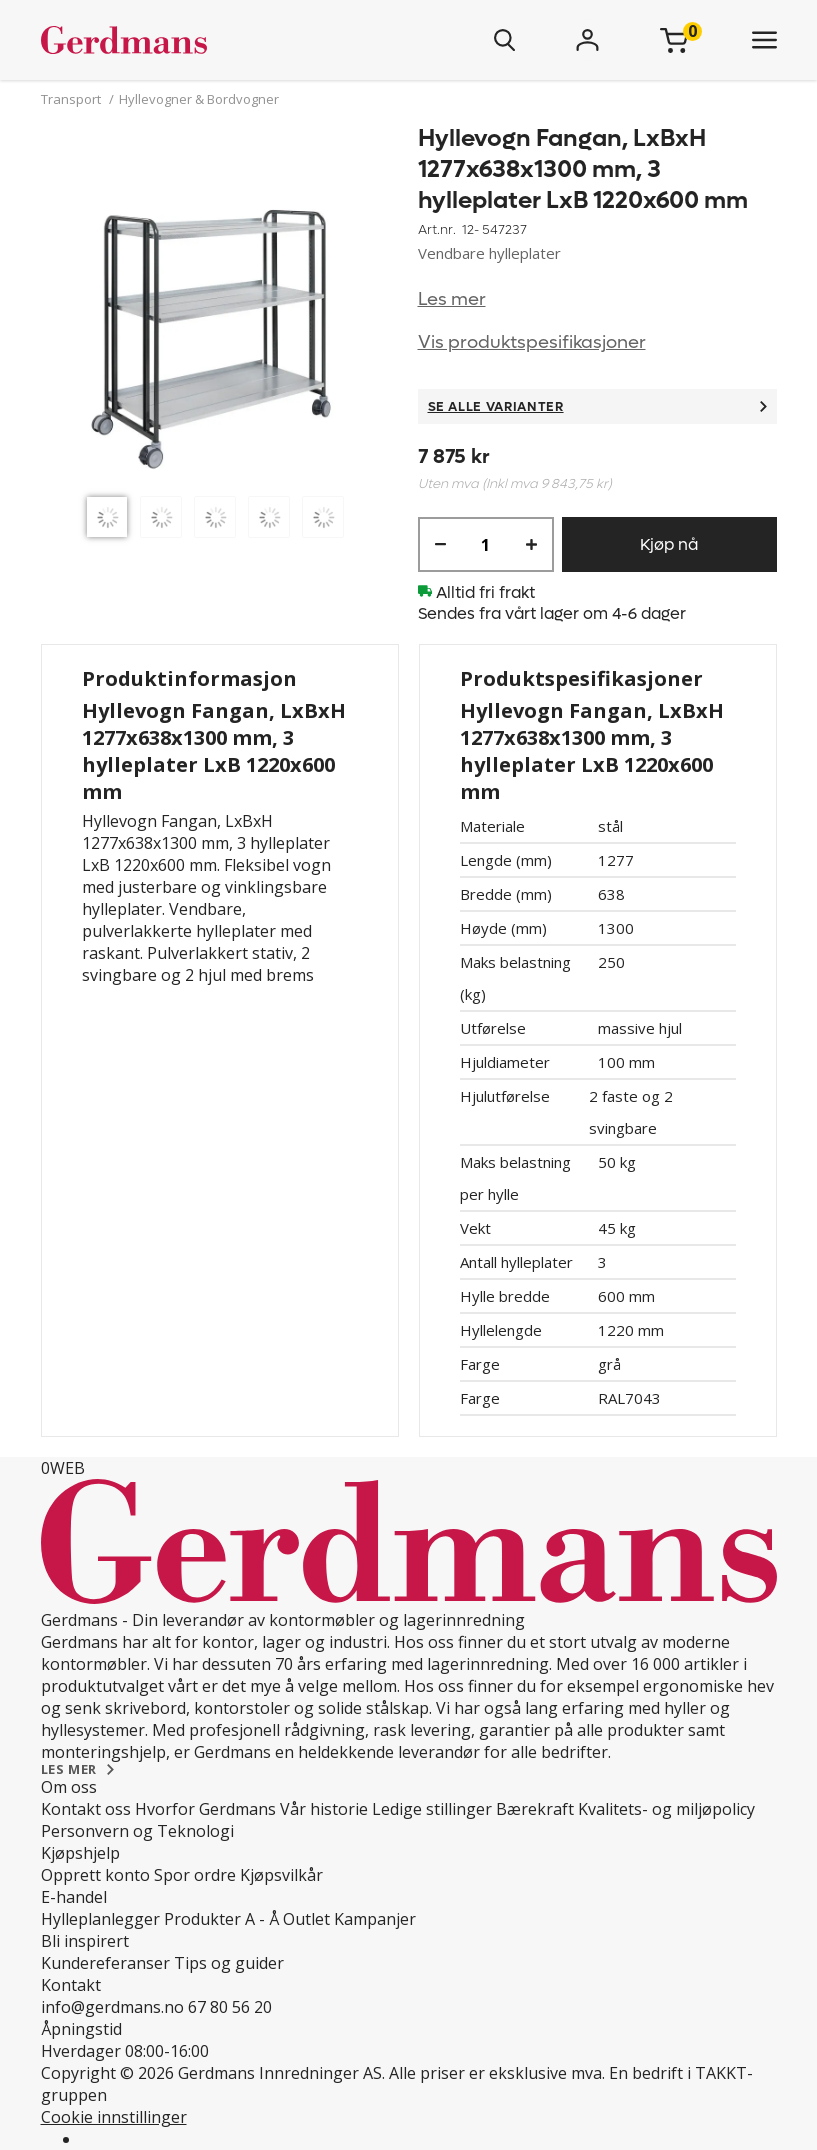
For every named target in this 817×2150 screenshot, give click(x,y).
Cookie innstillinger (114, 2117)
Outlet (306, 1919)
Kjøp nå (669, 544)
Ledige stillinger (432, 1809)
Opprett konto (95, 1875)
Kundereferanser (105, 1963)
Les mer (452, 299)
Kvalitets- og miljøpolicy (666, 1809)
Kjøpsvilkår (281, 1875)
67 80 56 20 (230, 2007)
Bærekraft (535, 1809)
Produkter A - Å (221, 1919)
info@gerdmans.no (112, 2007)
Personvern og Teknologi (137, 1831)
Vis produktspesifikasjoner (532, 342)
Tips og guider (229, 1963)
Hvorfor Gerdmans (205, 1809)
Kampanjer (375, 1919)
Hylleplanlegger (100, 1919)
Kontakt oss (86, 1809)
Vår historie (324, 1809)
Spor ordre (195, 1875)
